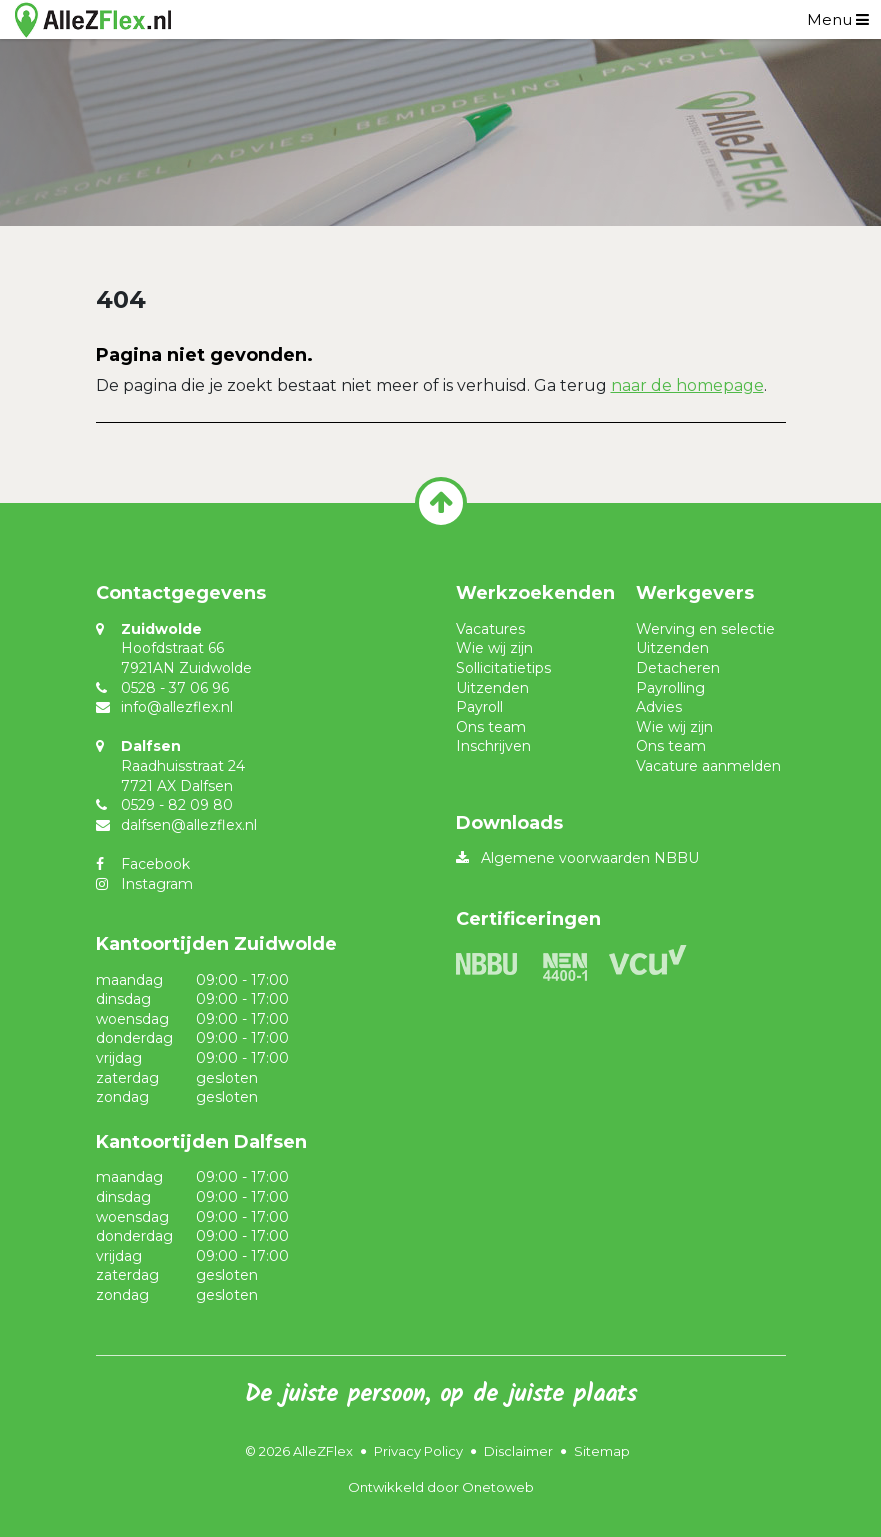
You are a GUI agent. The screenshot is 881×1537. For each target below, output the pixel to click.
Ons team (491, 727)
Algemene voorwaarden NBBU (590, 858)
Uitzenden (492, 688)
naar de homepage (687, 385)
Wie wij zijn (494, 648)
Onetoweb (498, 1487)
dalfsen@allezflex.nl (189, 825)
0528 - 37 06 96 (175, 688)
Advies (659, 707)
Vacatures (490, 629)
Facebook (155, 864)
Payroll (479, 707)
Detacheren (678, 668)
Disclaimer (518, 1451)
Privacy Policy (418, 1451)
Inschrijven (493, 746)
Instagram (157, 884)
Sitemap (602, 1451)
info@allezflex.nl (177, 707)
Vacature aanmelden (708, 766)
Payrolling (670, 688)
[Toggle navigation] (838, 19)
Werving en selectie (705, 629)
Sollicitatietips (503, 668)
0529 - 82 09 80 (177, 805)
